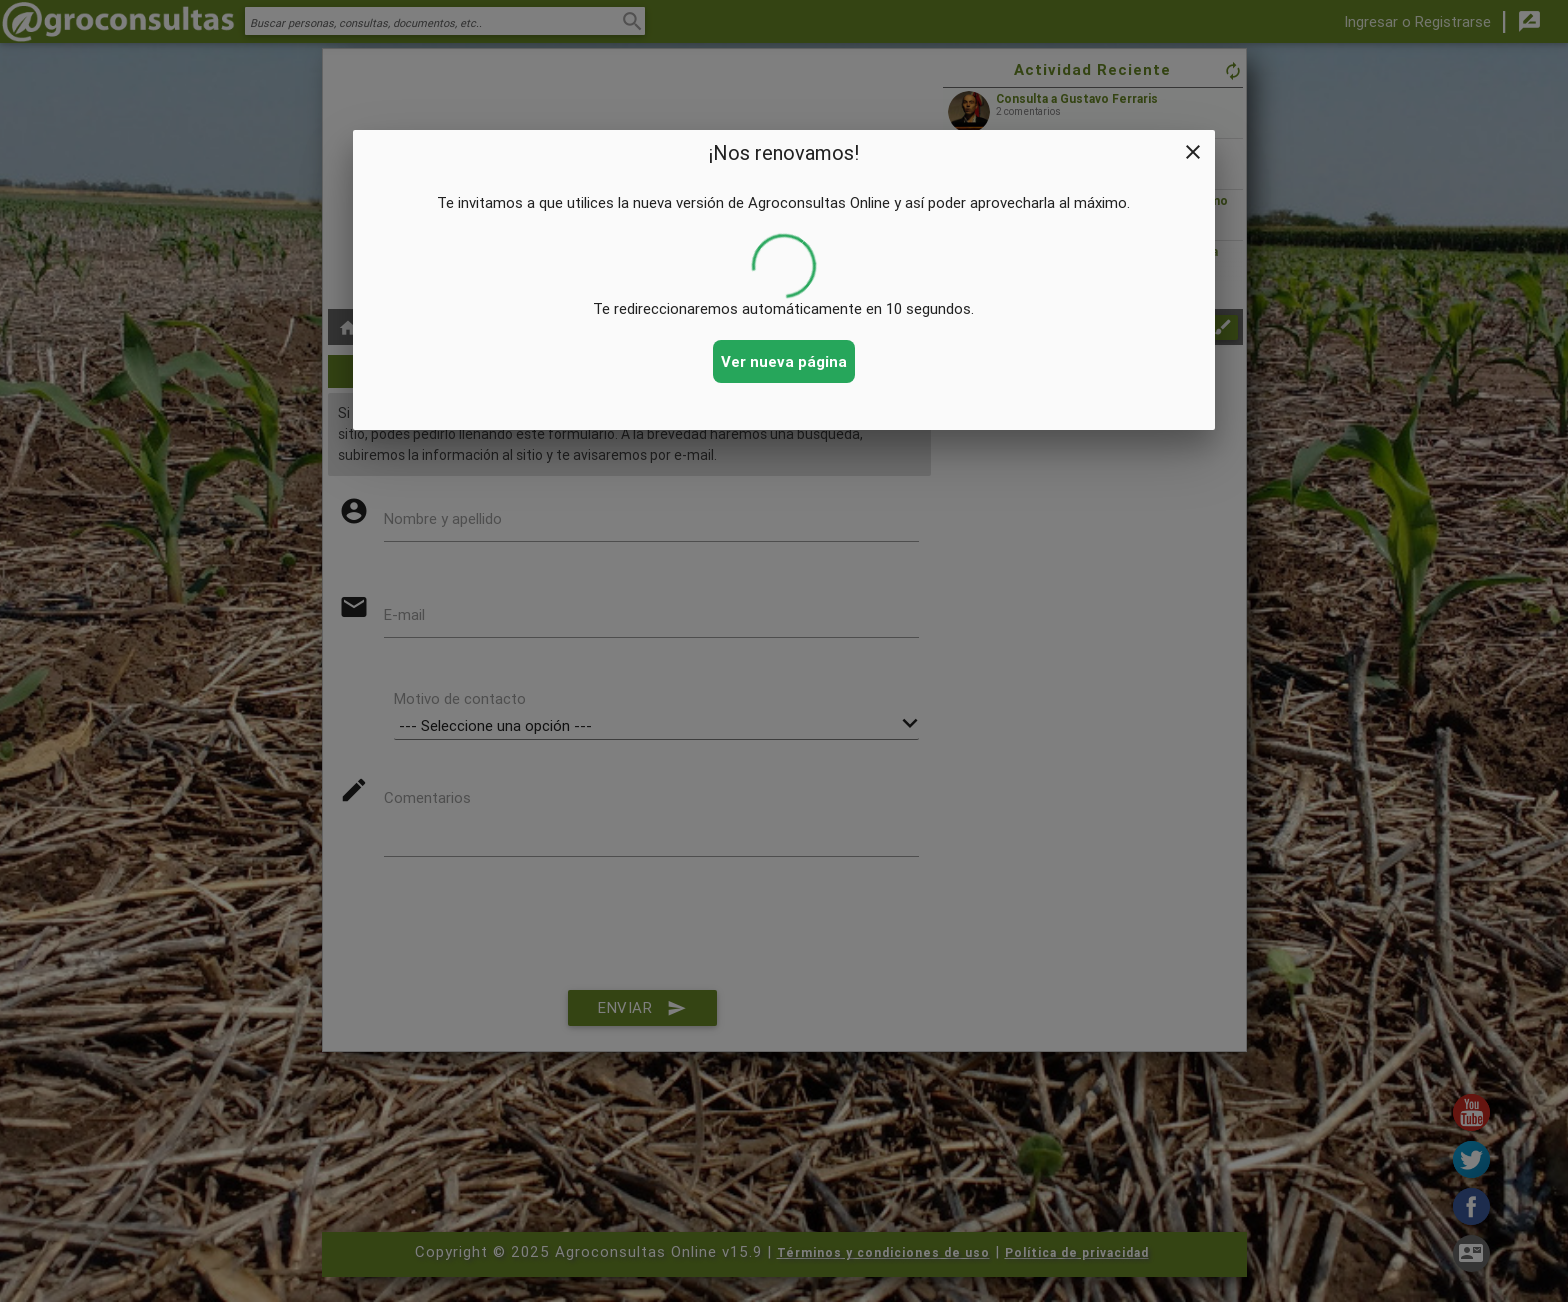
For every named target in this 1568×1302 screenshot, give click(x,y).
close (1193, 152)
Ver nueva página (784, 361)
